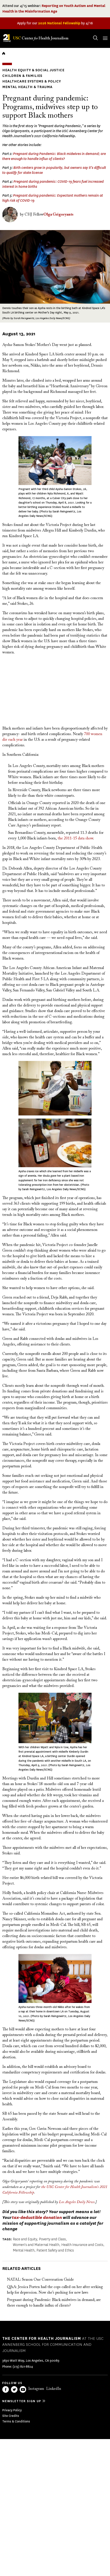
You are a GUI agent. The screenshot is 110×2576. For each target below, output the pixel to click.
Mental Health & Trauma (27, 87)
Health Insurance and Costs (82, 2244)
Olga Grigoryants (58, 215)
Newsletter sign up (21, 2401)
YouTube (23, 2389)
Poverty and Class (52, 2239)
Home (3, 53)
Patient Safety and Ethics (55, 2250)
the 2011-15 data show (75, 838)
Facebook (5, 2389)
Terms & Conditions (16, 2421)
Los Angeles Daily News (76, 2202)
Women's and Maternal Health (36, 2244)
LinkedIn (53, 2389)
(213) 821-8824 (23, 2367)
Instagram (36, 2389)
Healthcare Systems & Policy (31, 81)
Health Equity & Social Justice (33, 70)
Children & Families (22, 75)
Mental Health (23, 2250)
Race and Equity (25, 2239)
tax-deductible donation (37, 2217)
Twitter (14, 2389)
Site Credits (10, 2416)
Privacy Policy (12, 2410)
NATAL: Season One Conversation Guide (40, 2280)
